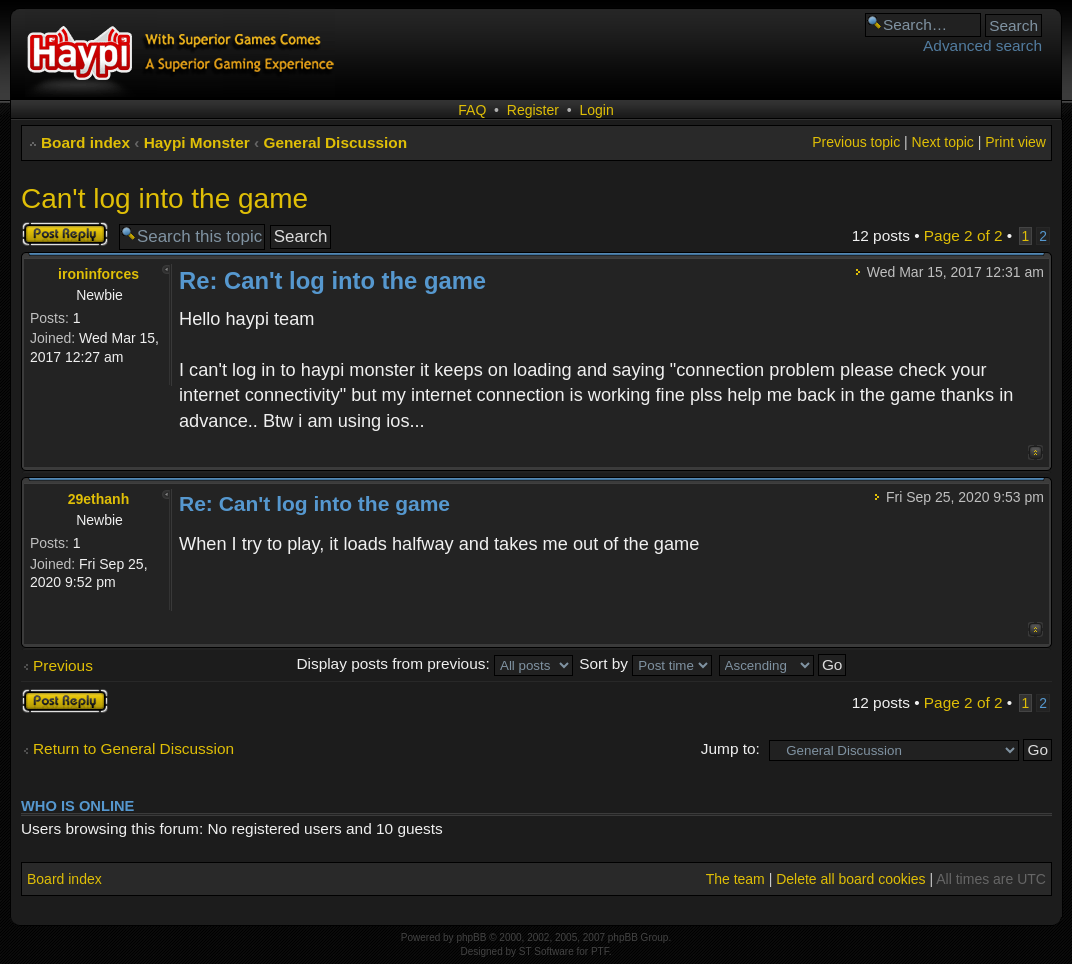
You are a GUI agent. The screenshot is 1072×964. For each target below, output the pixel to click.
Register (533, 110)
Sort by (645, 663)
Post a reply (65, 234)
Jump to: (730, 748)
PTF (600, 951)
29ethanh (98, 499)
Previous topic (856, 142)
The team (735, 879)
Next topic (943, 142)
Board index (85, 142)
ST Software (546, 951)
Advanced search (982, 45)
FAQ (472, 110)
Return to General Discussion (133, 748)
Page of (963, 235)
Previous (63, 665)
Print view (1015, 142)
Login (596, 110)
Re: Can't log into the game (332, 280)
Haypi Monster (197, 142)
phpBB (471, 937)
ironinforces (98, 274)
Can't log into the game (164, 198)
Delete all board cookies (850, 879)
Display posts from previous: (434, 663)
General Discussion (335, 142)
